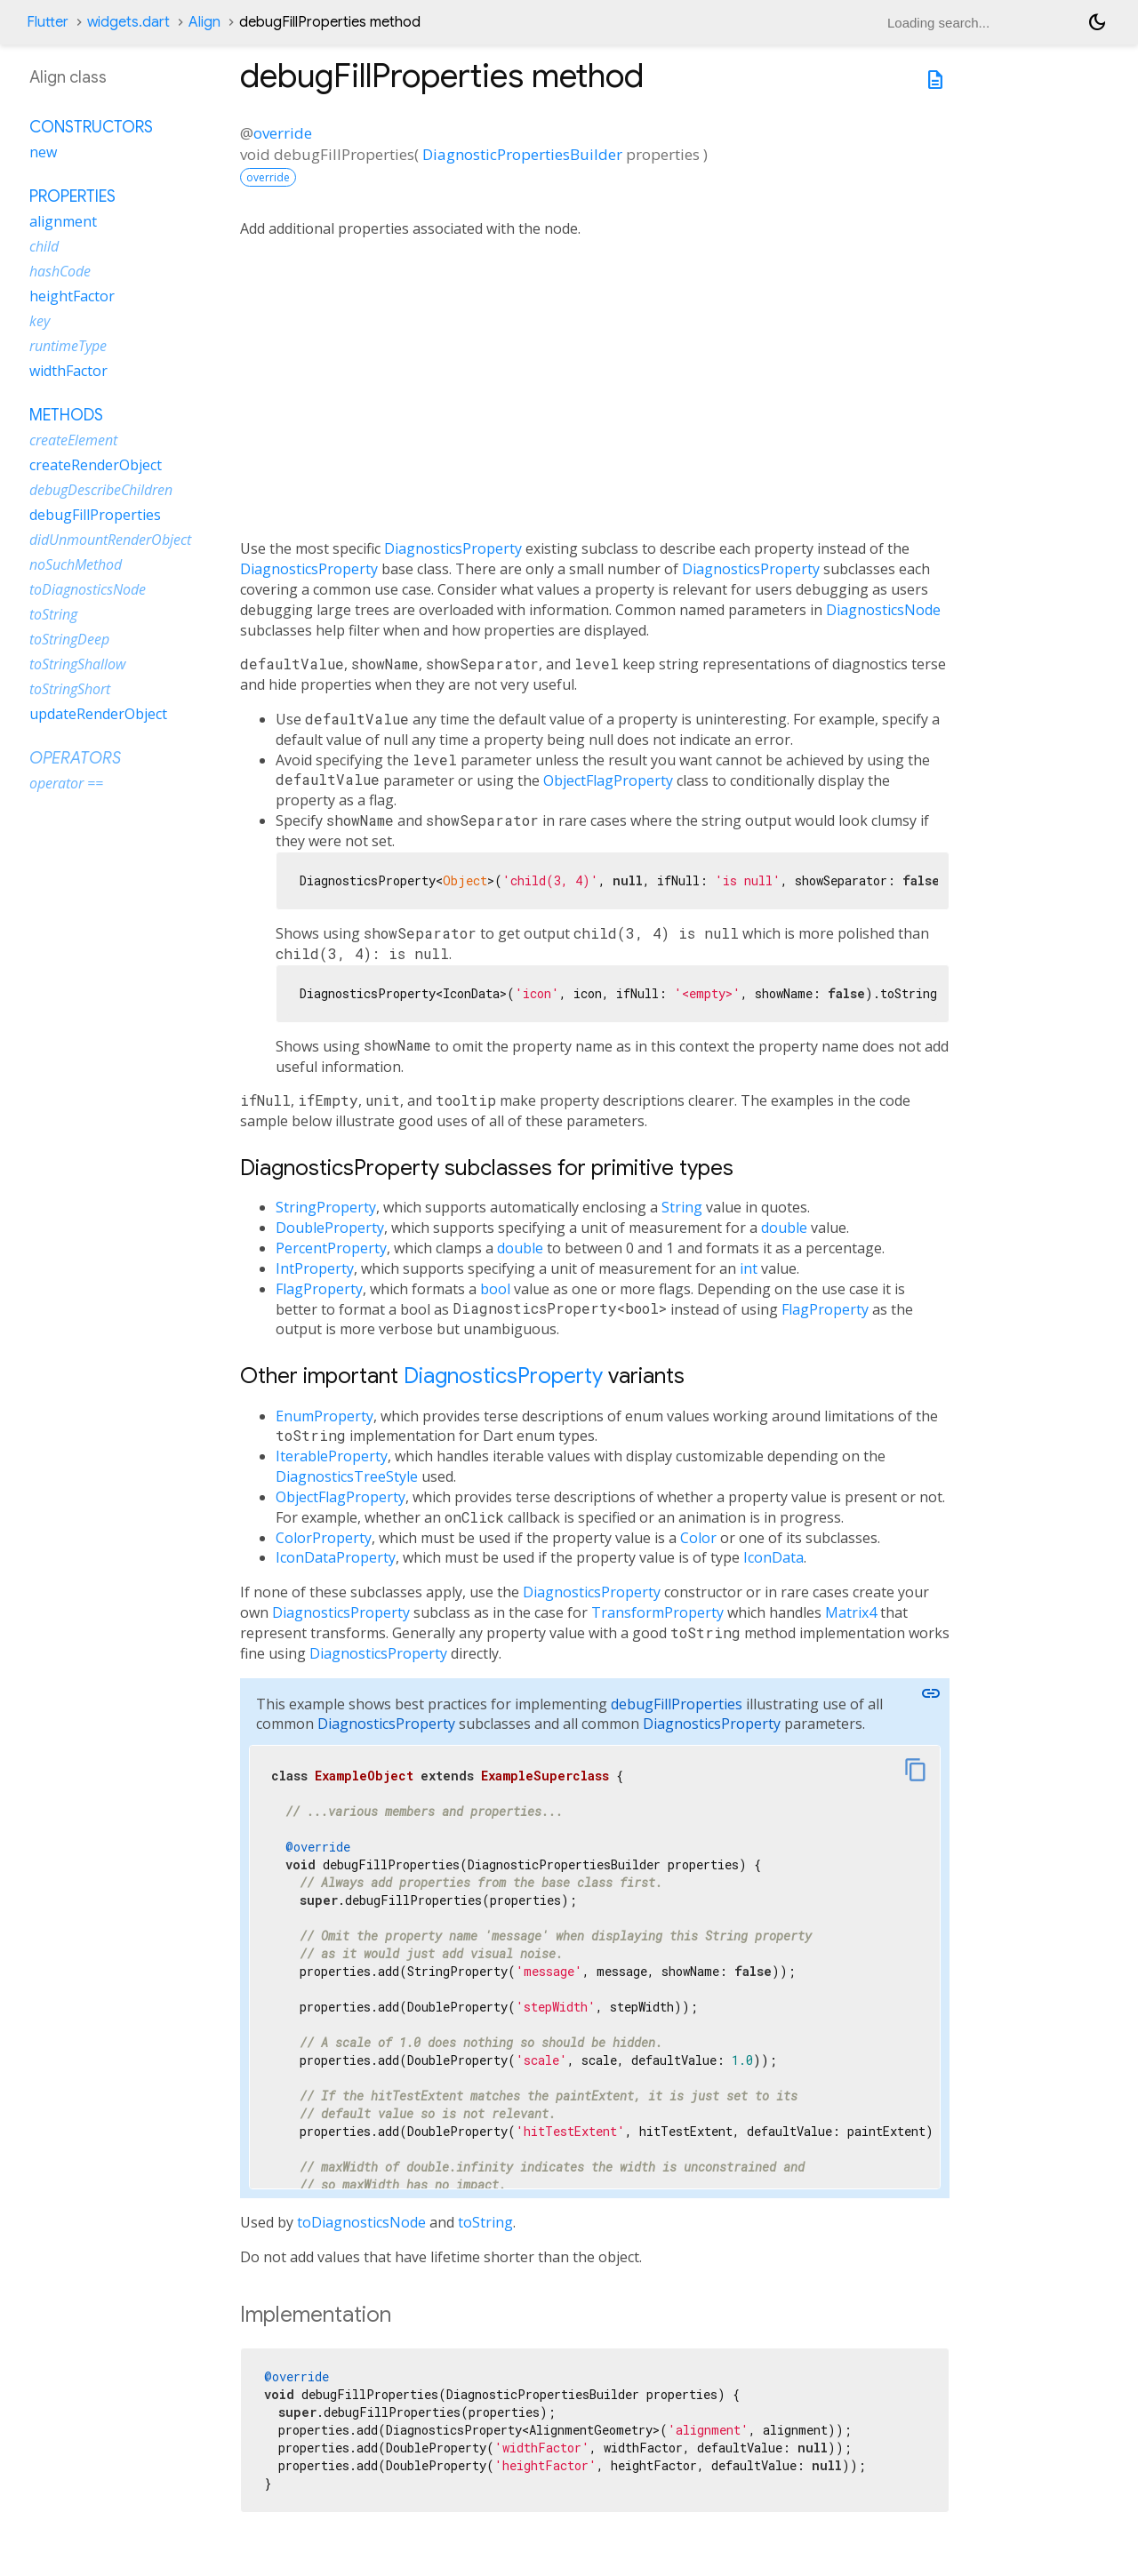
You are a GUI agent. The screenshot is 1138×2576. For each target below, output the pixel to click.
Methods (66, 415)
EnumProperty (324, 1416)
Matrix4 (851, 1612)
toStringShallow (77, 664)
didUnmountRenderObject (110, 539)
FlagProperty (319, 1289)
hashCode (60, 271)
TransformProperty (657, 1612)
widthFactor (68, 370)
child (44, 246)
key (39, 321)
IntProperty (315, 1268)
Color (698, 1538)
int (748, 1268)
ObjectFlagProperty (608, 780)
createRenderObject (95, 465)
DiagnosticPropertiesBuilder (522, 154)
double (784, 1227)
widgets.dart (128, 22)
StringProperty (326, 1207)
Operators (75, 758)
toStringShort (69, 689)
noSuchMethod (75, 564)
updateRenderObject (98, 714)
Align (204, 22)
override (282, 133)
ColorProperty (324, 1538)
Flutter (47, 22)
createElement (73, 440)
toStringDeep (69, 639)
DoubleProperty (330, 1227)
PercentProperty (331, 1248)
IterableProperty (332, 1456)
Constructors (91, 127)
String (681, 1207)
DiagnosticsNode (883, 610)
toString (485, 2222)
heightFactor (72, 296)
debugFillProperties (676, 1704)
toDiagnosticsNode (361, 2222)
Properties (72, 196)
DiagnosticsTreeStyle (347, 1476)
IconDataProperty (336, 1557)
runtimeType (68, 346)
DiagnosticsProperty (453, 548)
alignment (63, 221)
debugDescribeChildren (100, 490)
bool (495, 1289)
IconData (773, 1557)
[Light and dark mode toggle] (1097, 22)
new (43, 152)
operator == (66, 783)
